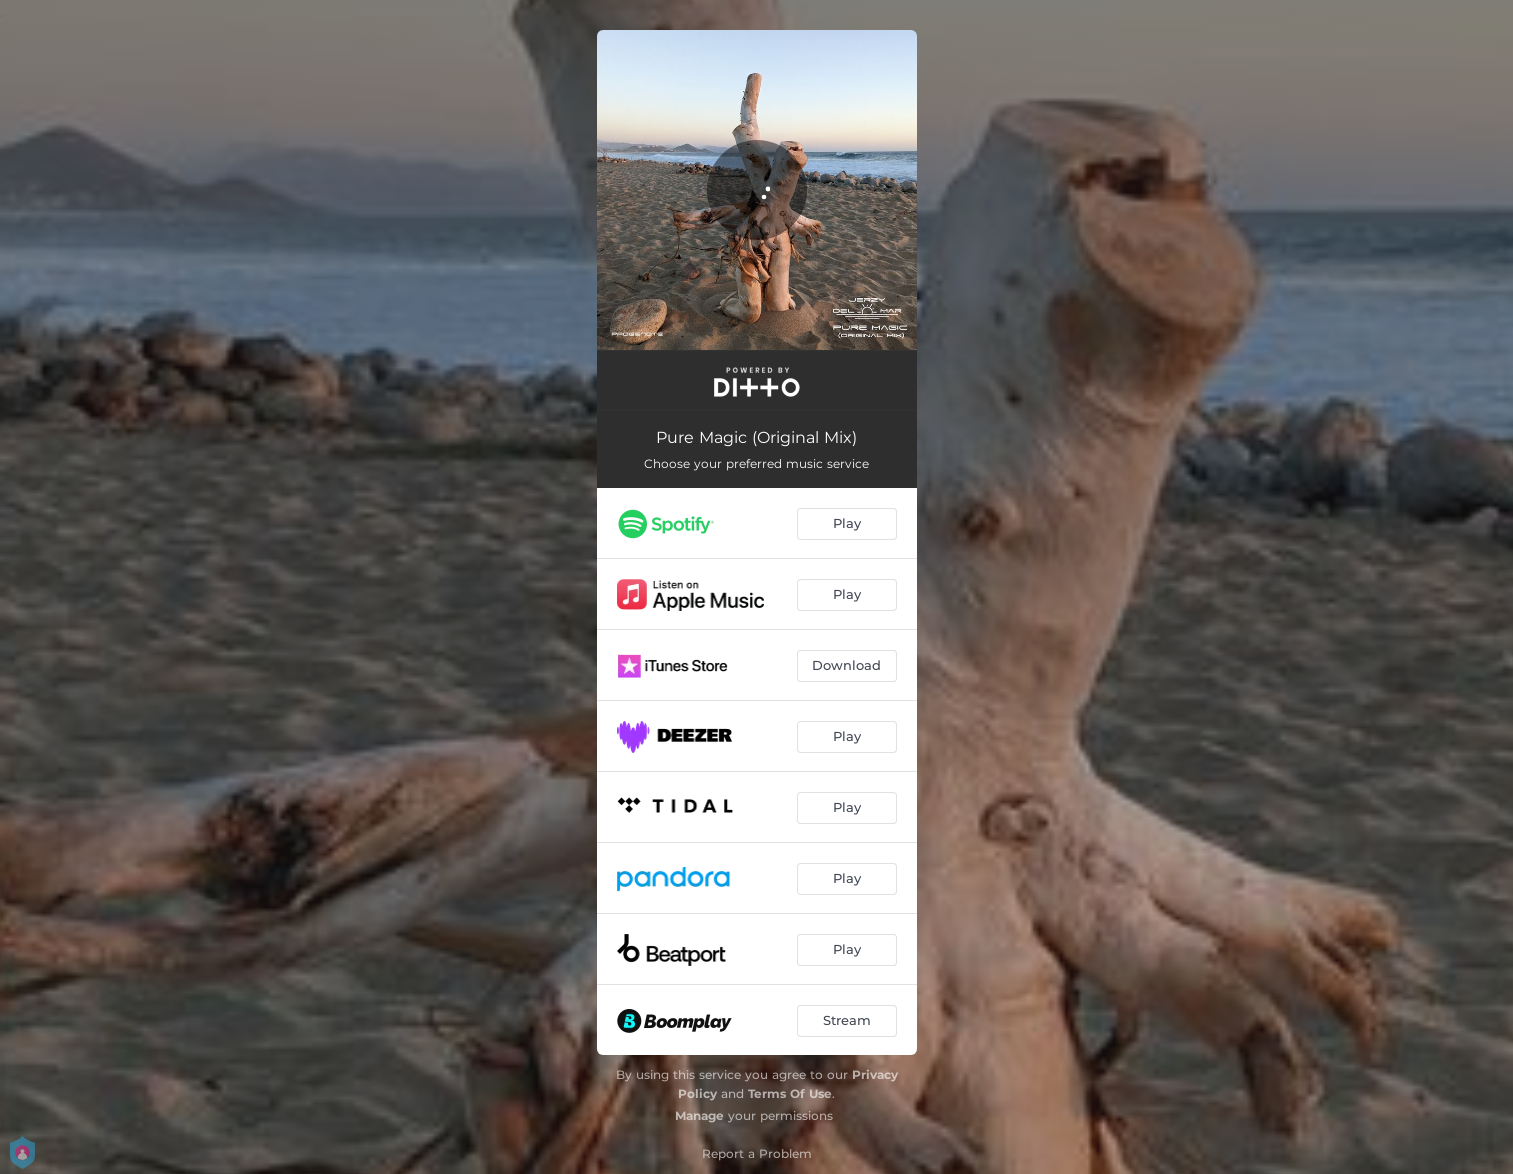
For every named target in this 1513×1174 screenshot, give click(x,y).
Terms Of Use (790, 1093)
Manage (699, 1115)
